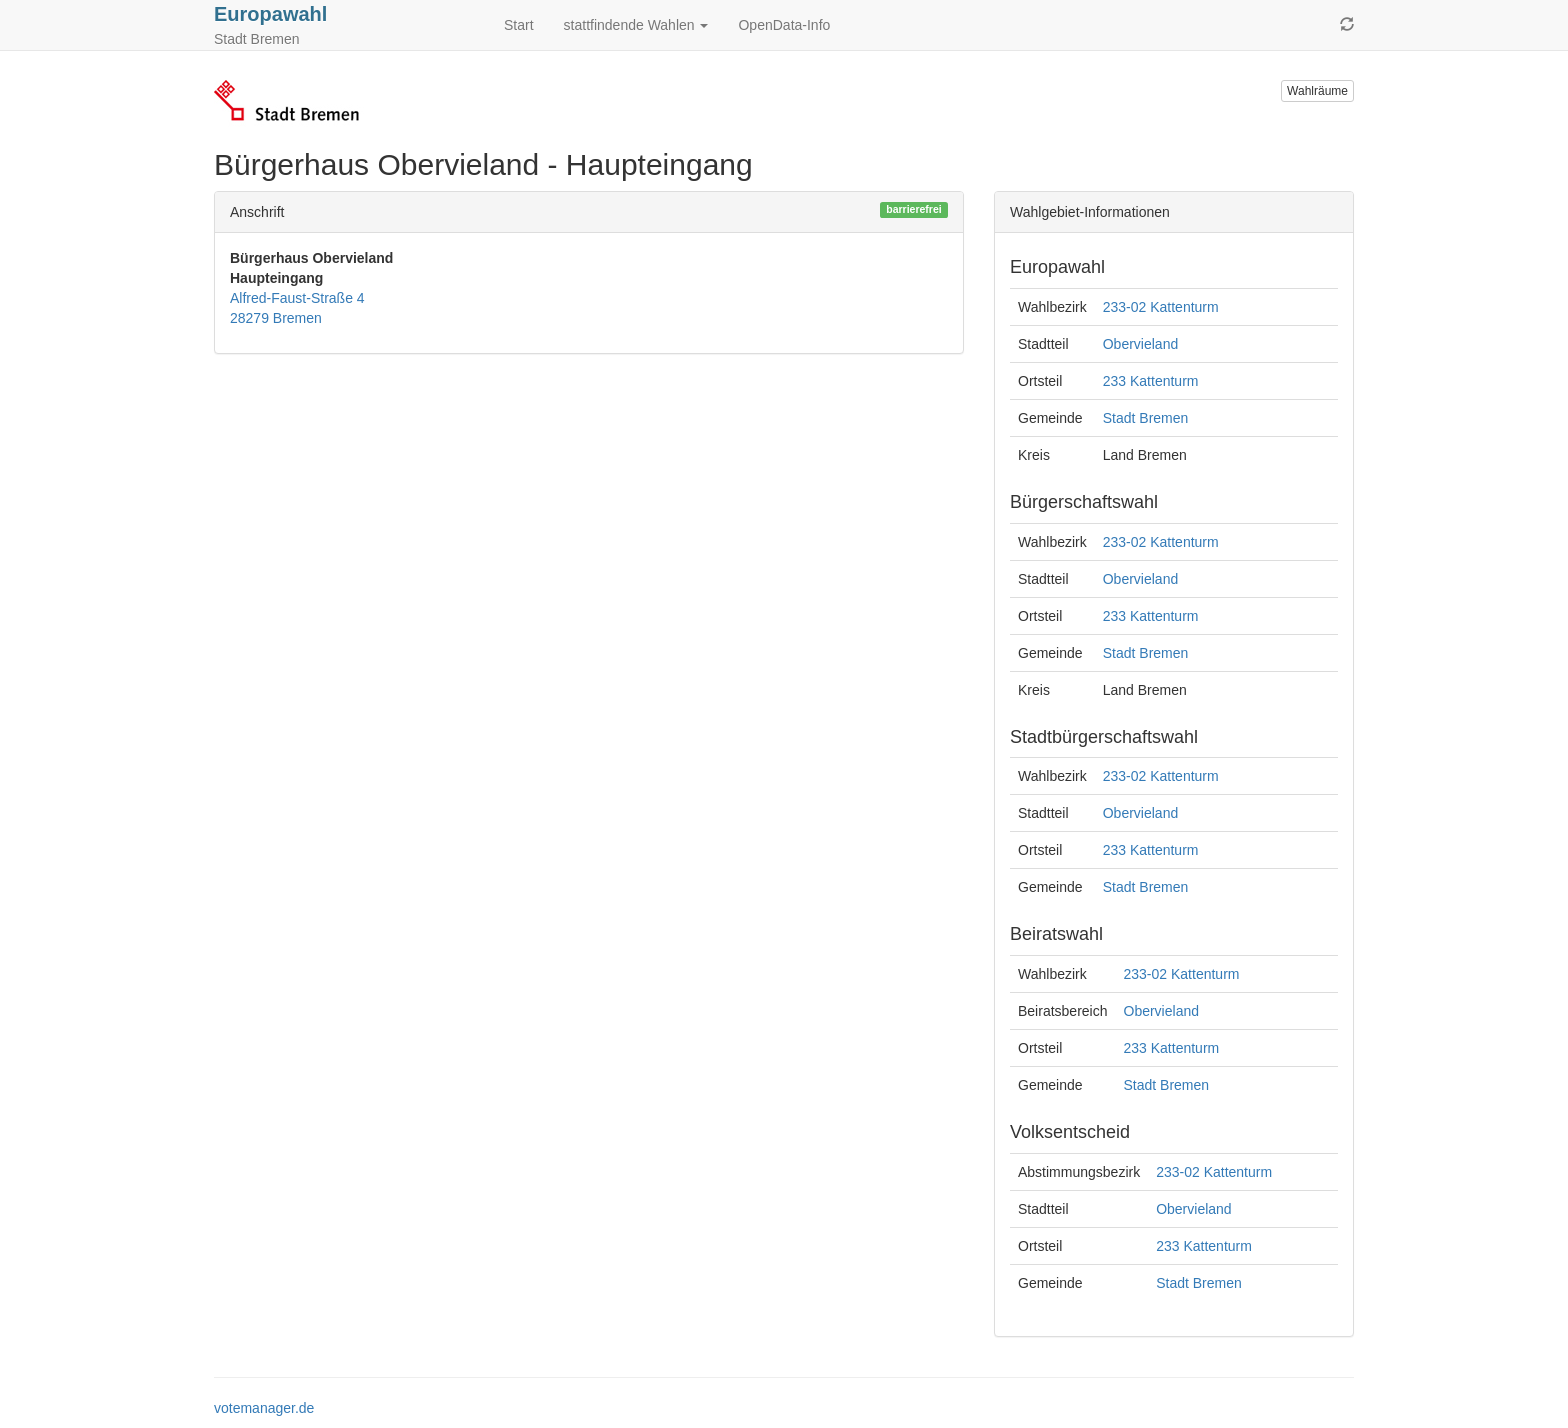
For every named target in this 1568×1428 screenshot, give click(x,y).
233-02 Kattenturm (1161, 307)
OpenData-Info (784, 25)
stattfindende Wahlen (636, 25)
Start (519, 25)
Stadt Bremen (1146, 418)
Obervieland (1141, 344)
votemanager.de (264, 1408)
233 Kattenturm (1151, 381)
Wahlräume (1317, 91)
